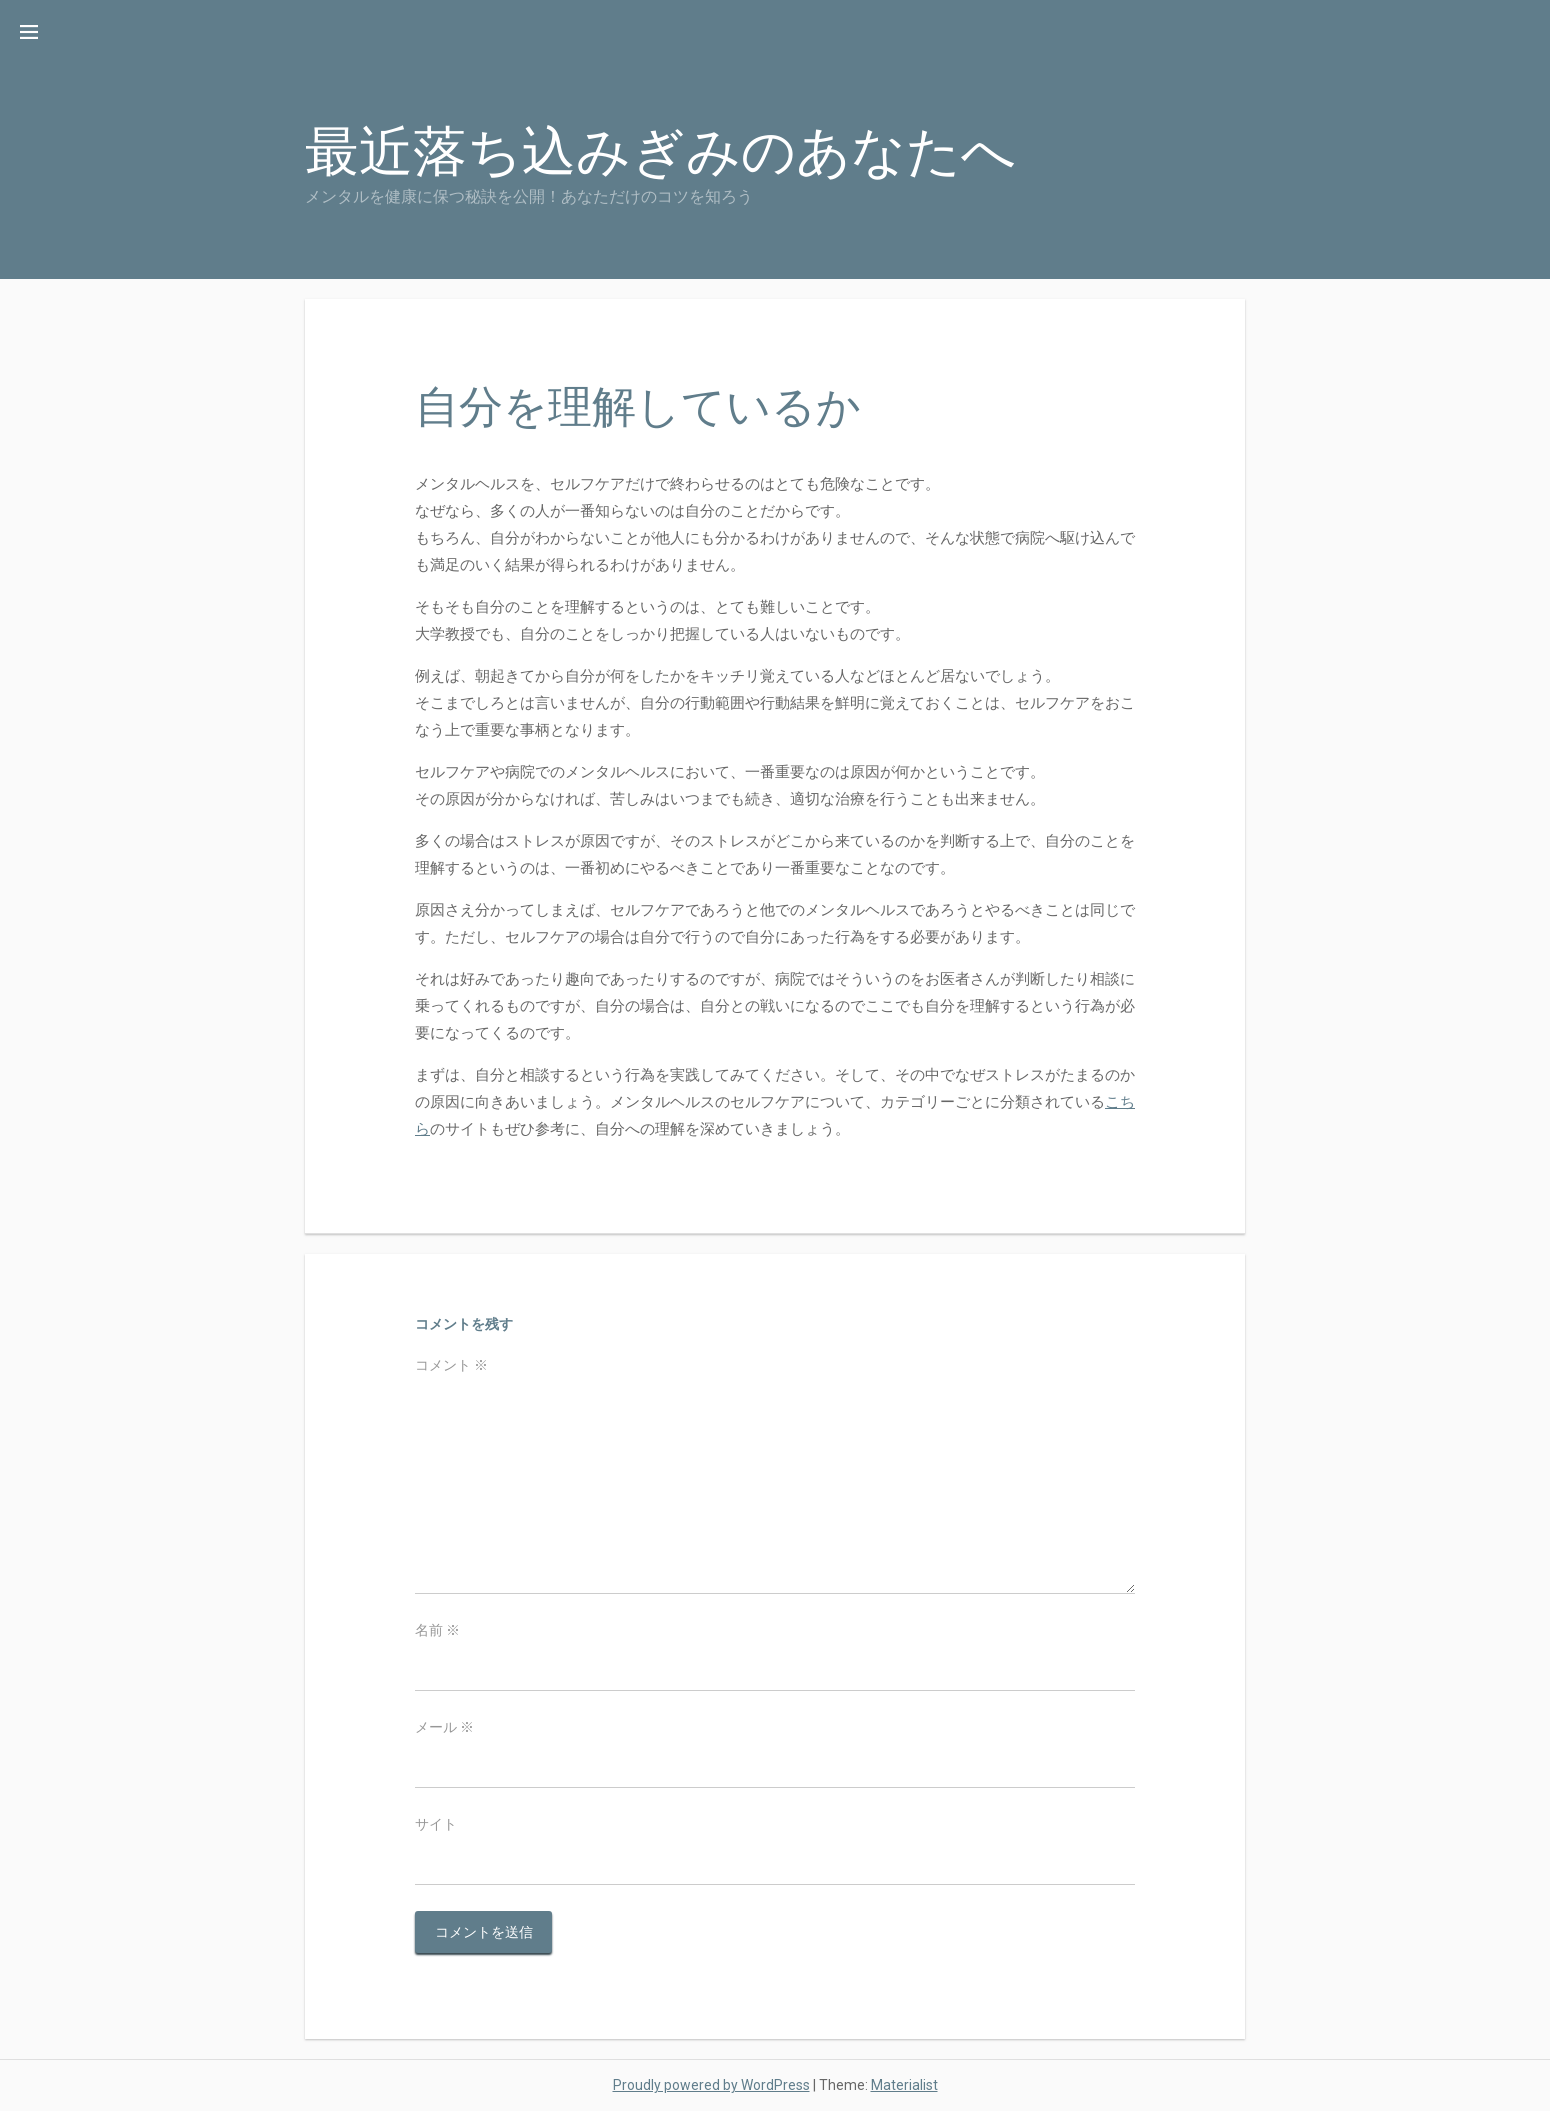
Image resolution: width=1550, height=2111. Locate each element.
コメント (451, 1365)
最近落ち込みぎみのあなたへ (660, 151)
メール (444, 1727)
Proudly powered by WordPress (711, 2085)
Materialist (904, 2085)
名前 (437, 1630)
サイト (436, 1824)
